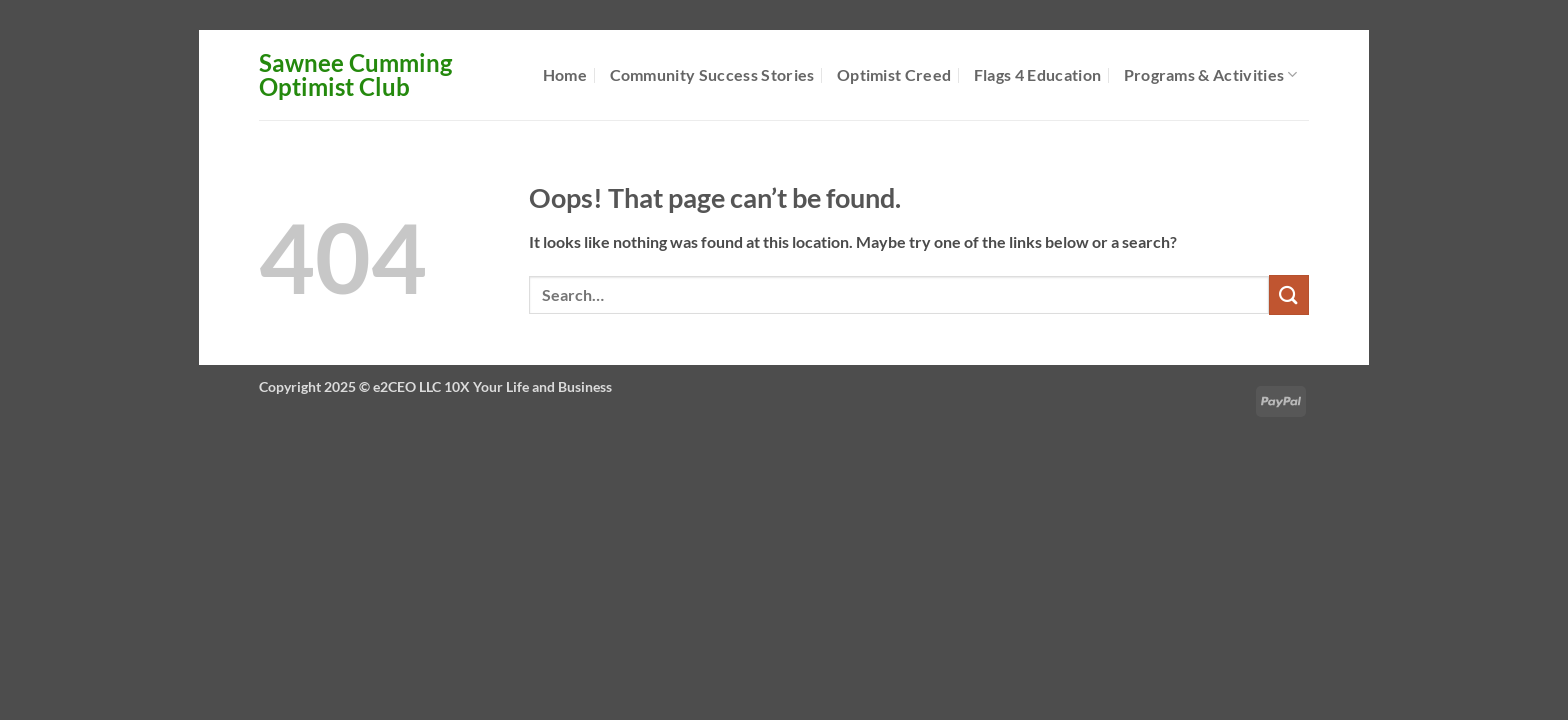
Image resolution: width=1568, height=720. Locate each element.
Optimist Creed (894, 74)
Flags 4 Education (1037, 74)
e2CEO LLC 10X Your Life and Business (492, 386)
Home (565, 74)
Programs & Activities (1211, 74)
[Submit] (1289, 294)
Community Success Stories (712, 74)
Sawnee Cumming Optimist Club (355, 75)
